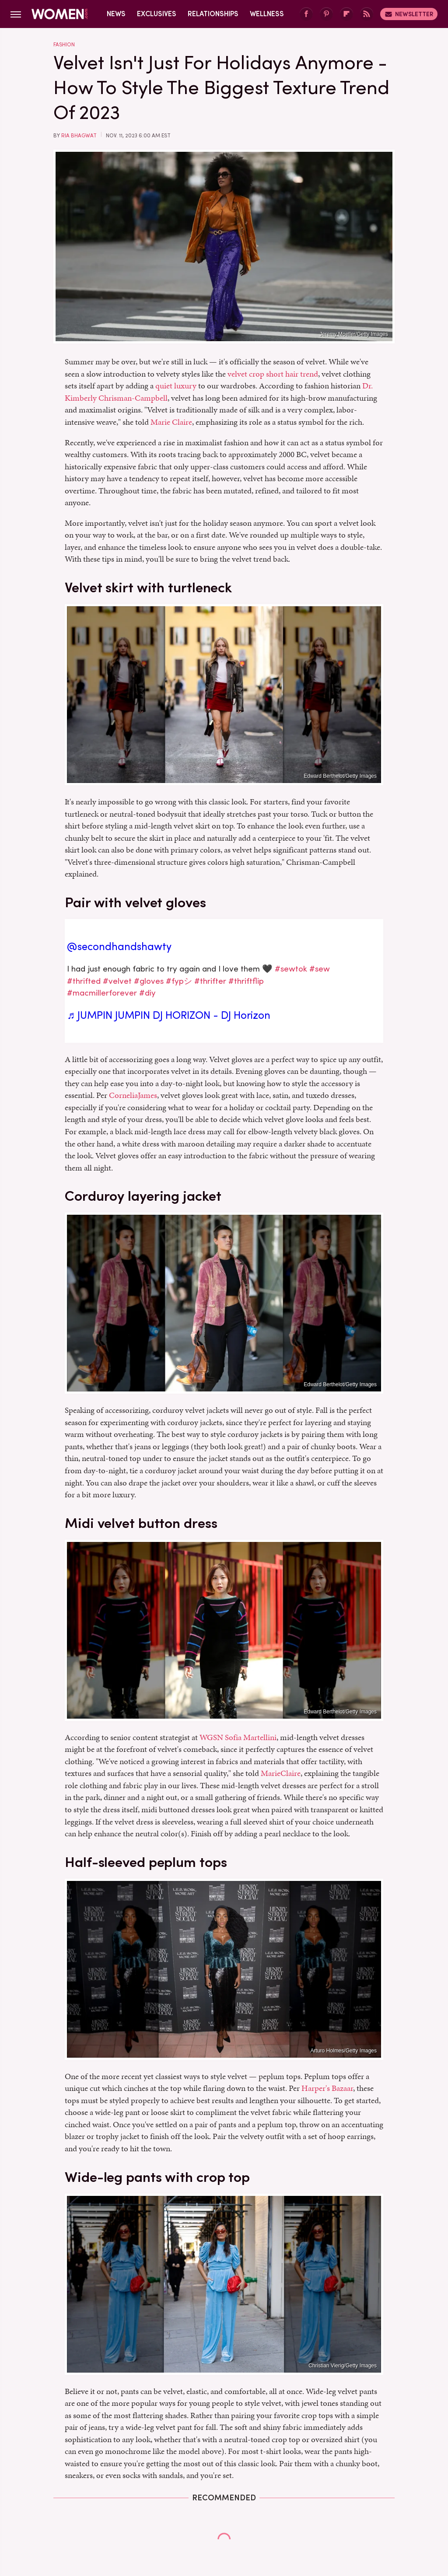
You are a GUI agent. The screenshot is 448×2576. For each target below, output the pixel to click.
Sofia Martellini (250, 1737)
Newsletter (409, 13)
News (116, 14)
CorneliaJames (133, 1095)
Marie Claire (171, 422)
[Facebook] (306, 14)
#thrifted (84, 981)
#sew (319, 969)
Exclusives (156, 14)
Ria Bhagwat (79, 136)
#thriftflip (246, 981)
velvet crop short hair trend (273, 374)
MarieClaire (281, 1773)
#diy (147, 993)
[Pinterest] (326, 14)
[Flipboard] (346, 14)
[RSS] (366, 14)
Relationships (213, 14)
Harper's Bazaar (327, 2088)
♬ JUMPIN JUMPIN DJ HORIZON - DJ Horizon (168, 1015)
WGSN (211, 1737)
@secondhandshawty (119, 946)
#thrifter (210, 981)
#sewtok (291, 969)
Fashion (64, 45)
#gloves (149, 981)
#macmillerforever (102, 993)
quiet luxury (175, 385)
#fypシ (179, 981)
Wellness (267, 14)
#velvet (117, 981)
